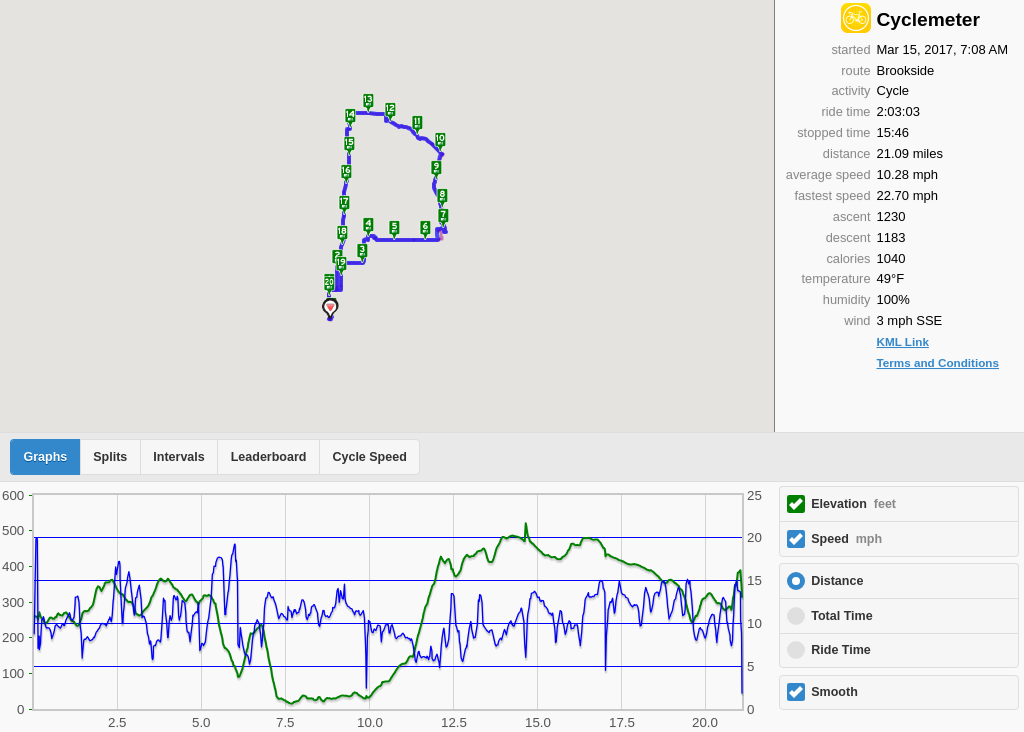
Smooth (834, 692)
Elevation (853, 504)
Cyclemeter (928, 19)
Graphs (46, 457)
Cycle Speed (369, 457)
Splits (110, 457)
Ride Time (841, 650)
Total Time (841, 616)
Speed (846, 539)
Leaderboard (269, 457)
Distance (837, 581)
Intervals (178, 457)
